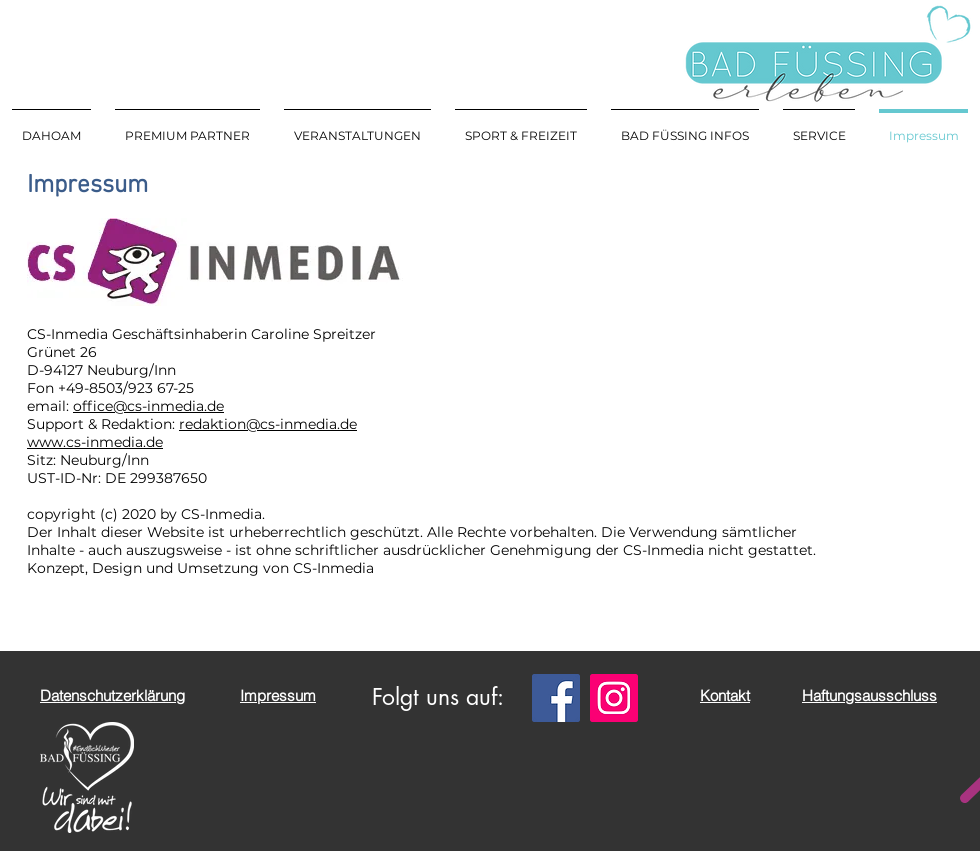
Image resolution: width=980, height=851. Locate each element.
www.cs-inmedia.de (95, 442)
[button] (357, 127)
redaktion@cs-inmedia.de (268, 424)
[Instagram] (614, 698)
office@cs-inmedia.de (148, 406)
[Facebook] (556, 698)
